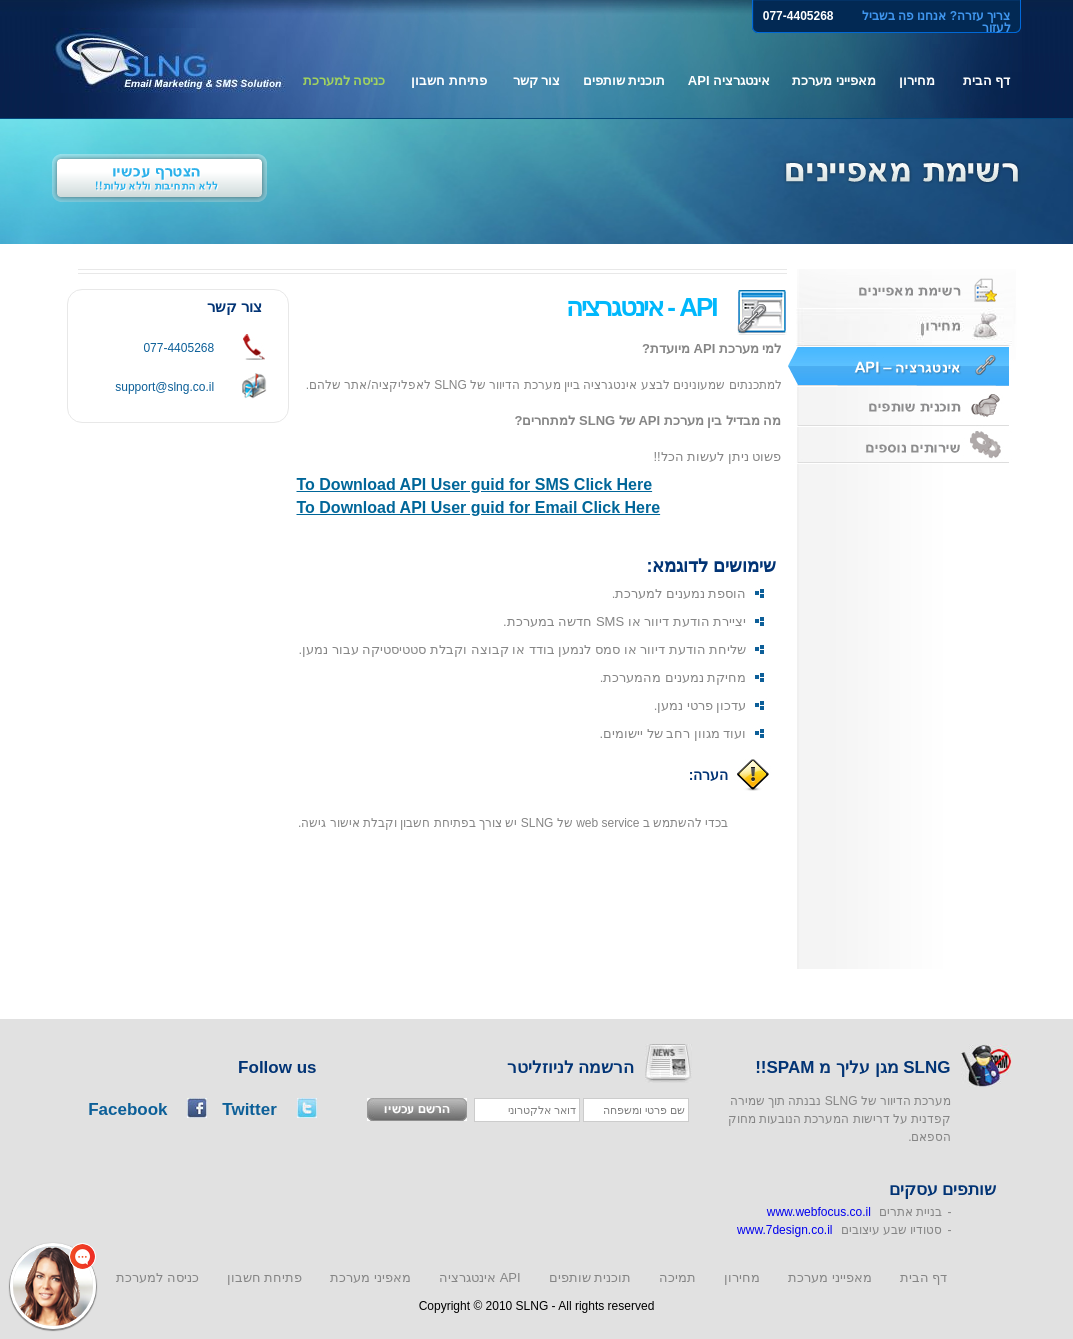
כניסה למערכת (344, 80)
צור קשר (537, 80)
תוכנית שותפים (624, 80)
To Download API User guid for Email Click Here (479, 507)
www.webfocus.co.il (819, 1212)
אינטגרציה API (729, 80)
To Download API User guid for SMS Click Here (475, 484)
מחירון (917, 80)
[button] (53, 1286)
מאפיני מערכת (370, 1277)
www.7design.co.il (784, 1230)
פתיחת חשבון (449, 80)
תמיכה (677, 1277)
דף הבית (987, 80)
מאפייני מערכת (834, 80)
